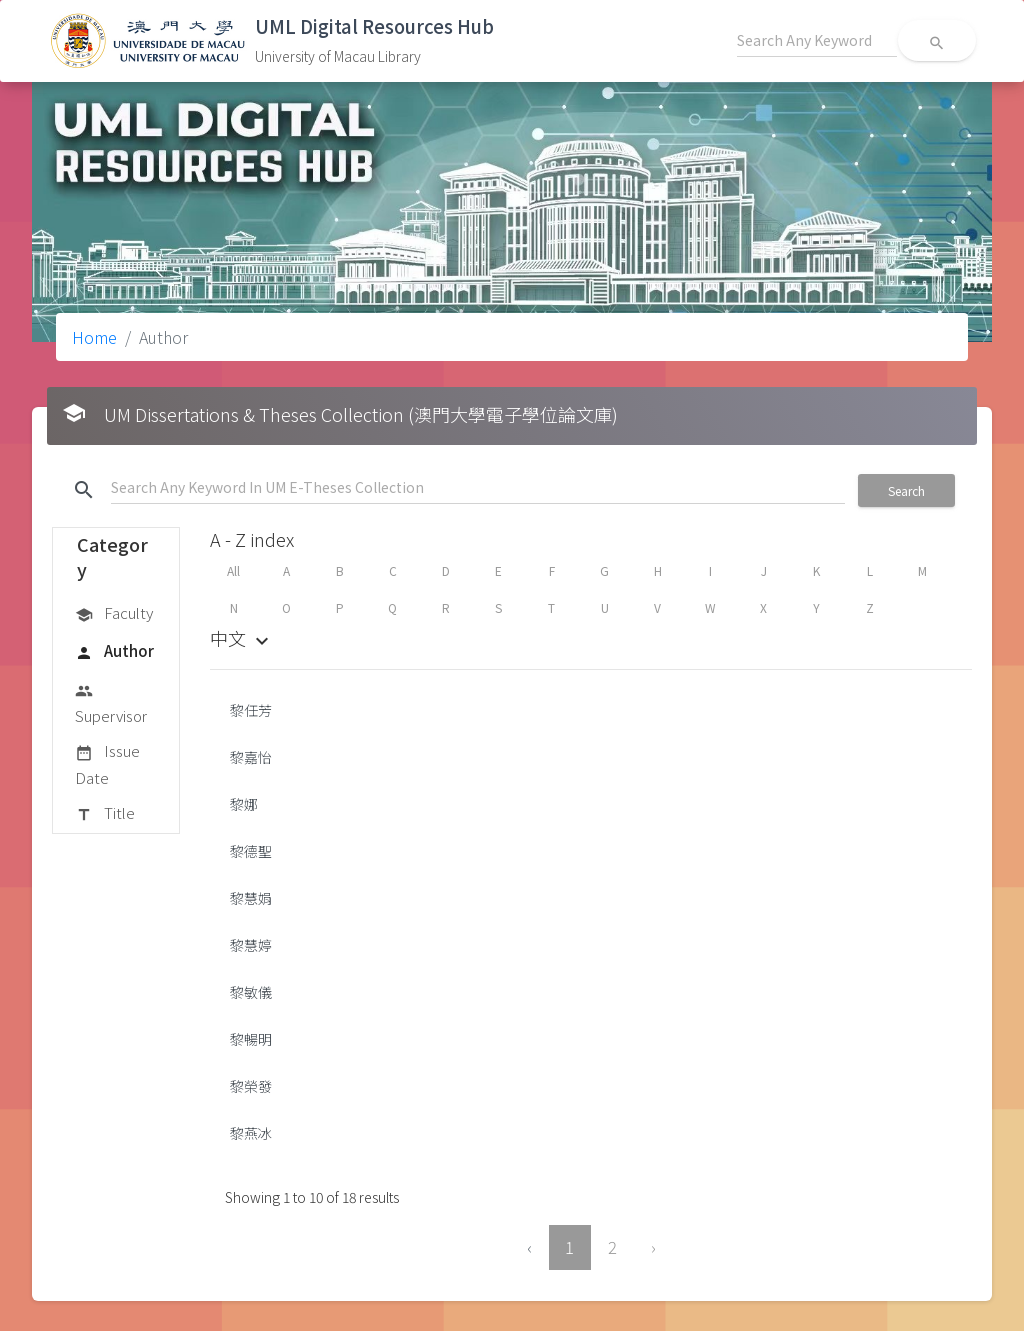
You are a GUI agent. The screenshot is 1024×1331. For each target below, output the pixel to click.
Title (105, 814)
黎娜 (244, 804)
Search (906, 490)
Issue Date (107, 763)
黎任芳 (251, 710)
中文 (242, 638)
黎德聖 (251, 851)
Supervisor (111, 702)
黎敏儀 (251, 992)
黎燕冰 (251, 1133)
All (233, 570)
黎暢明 (251, 1039)
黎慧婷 (251, 945)
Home (94, 337)
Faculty (114, 614)
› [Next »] (653, 1247)
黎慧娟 (251, 898)
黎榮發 (251, 1086)
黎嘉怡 (251, 757)
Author (114, 652)
